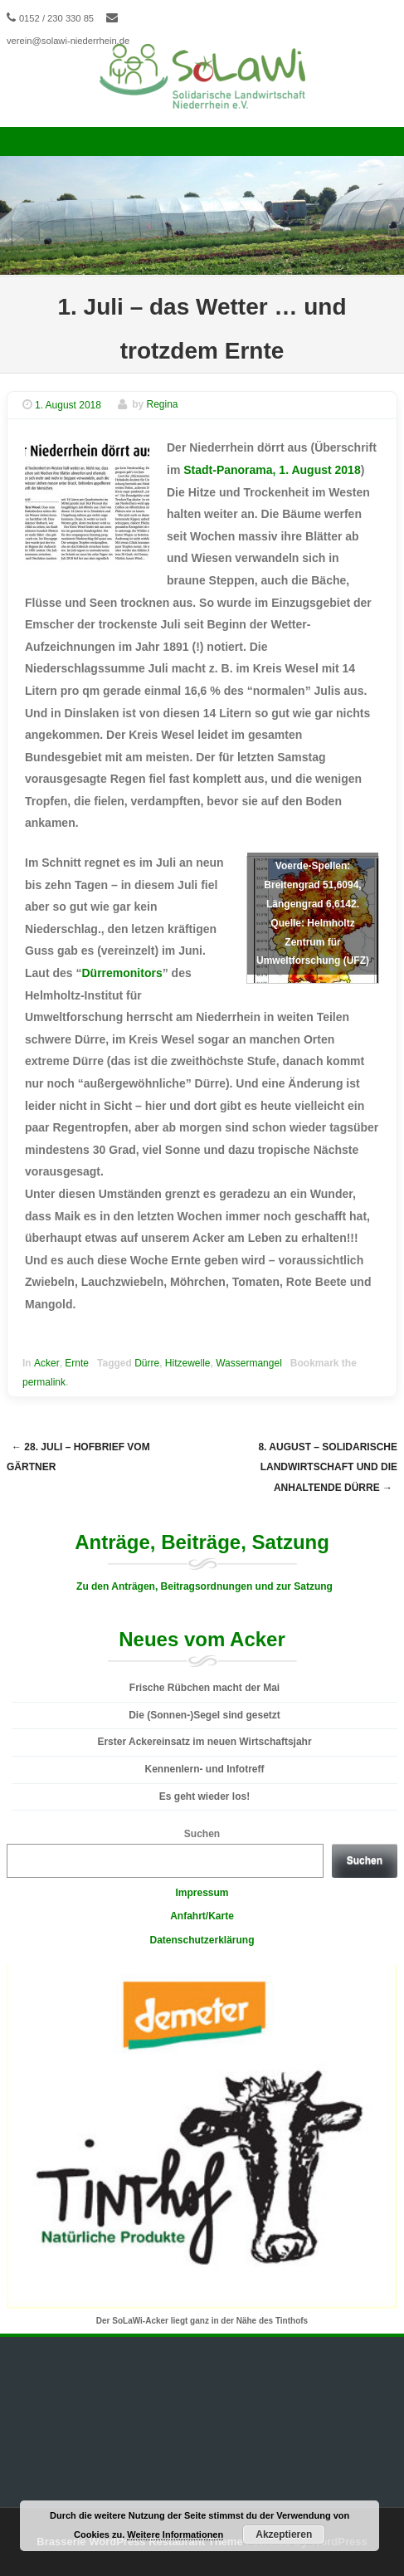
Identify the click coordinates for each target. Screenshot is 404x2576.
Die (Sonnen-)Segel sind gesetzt (204, 1715)
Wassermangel (249, 1363)
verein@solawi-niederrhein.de (68, 41)
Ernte (77, 1363)
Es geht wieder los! (204, 1796)
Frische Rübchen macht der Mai (204, 1688)
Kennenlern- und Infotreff (205, 1769)
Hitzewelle (188, 1363)
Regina (162, 405)
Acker (47, 1363)
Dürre (146, 1363)
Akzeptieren (284, 2534)
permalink (44, 1382)
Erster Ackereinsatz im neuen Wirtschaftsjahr (204, 1741)
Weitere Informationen (175, 2534)
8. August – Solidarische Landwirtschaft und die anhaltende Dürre (327, 1467)
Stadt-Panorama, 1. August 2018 (271, 470)
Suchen (202, 1834)
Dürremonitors (121, 973)
